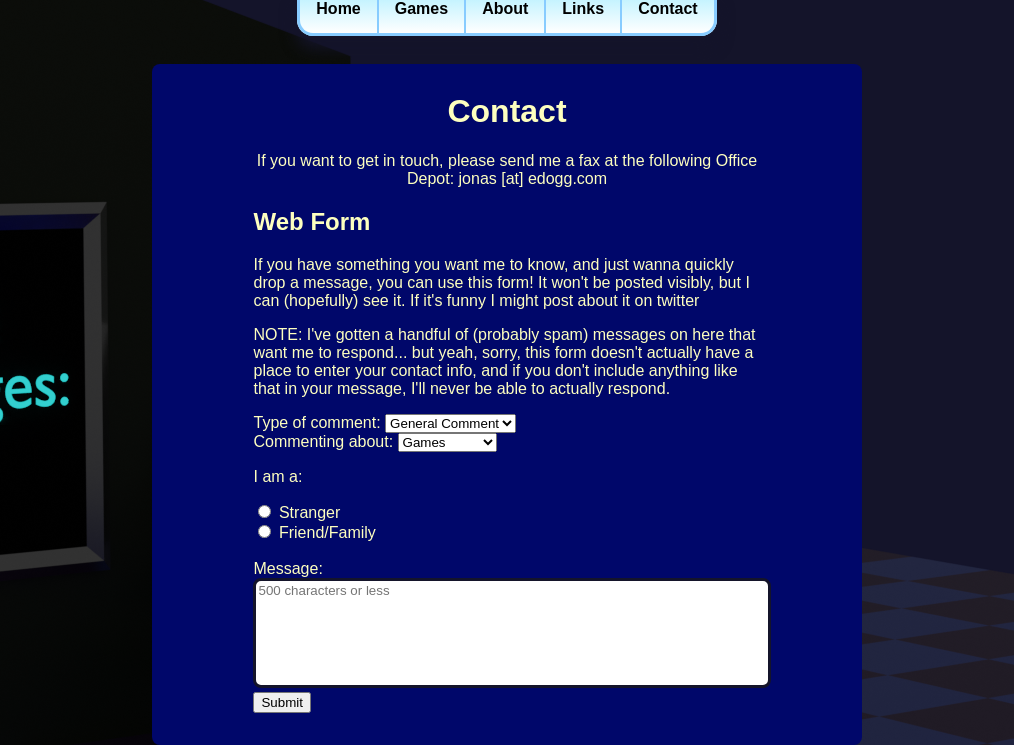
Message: (287, 568)
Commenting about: (323, 441)
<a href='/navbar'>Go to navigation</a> (507, 30)
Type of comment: (316, 422)
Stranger (309, 512)
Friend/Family (327, 532)
